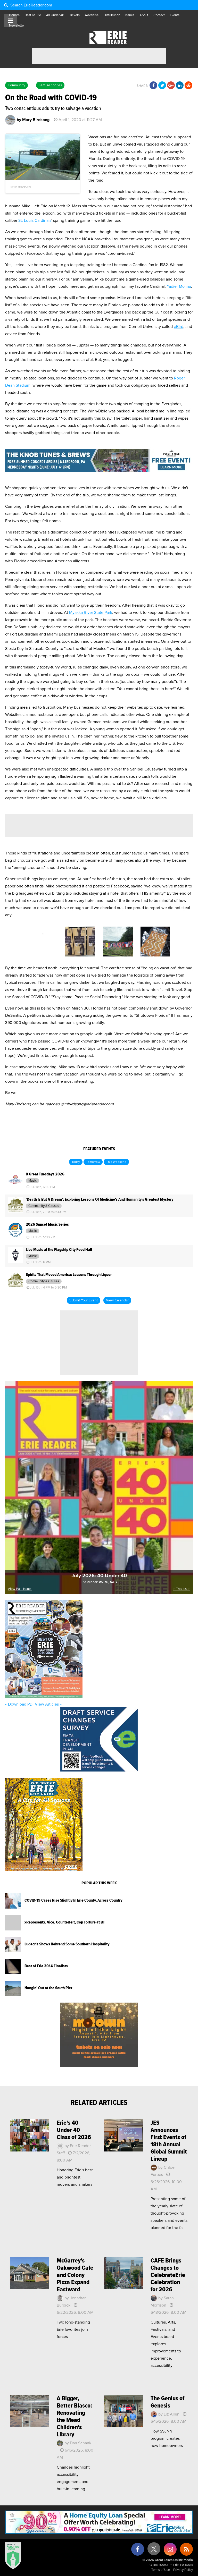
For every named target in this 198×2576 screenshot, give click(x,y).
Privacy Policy (183, 2570)
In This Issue (181, 1589)
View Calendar (117, 1300)
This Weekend (116, 1162)
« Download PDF (20, 1704)
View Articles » (48, 1704)
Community (16, 85)
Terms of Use (160, 2570)
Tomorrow (93, 1162)
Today (76, 1162)
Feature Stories (50, 85)
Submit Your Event (83, 1300)
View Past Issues (20, 1589)
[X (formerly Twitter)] (153, 2550)
